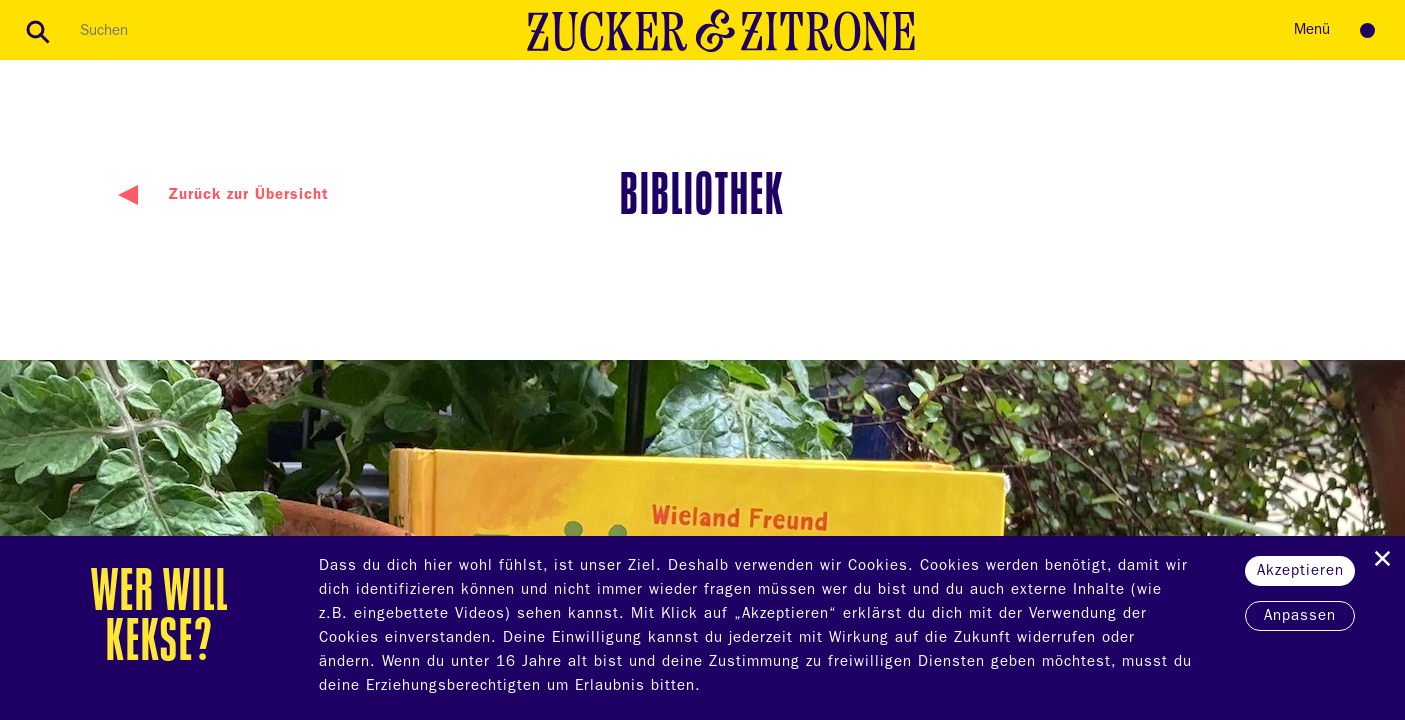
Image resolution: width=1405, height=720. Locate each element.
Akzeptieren (1300, 572)
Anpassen (1300, 617)
